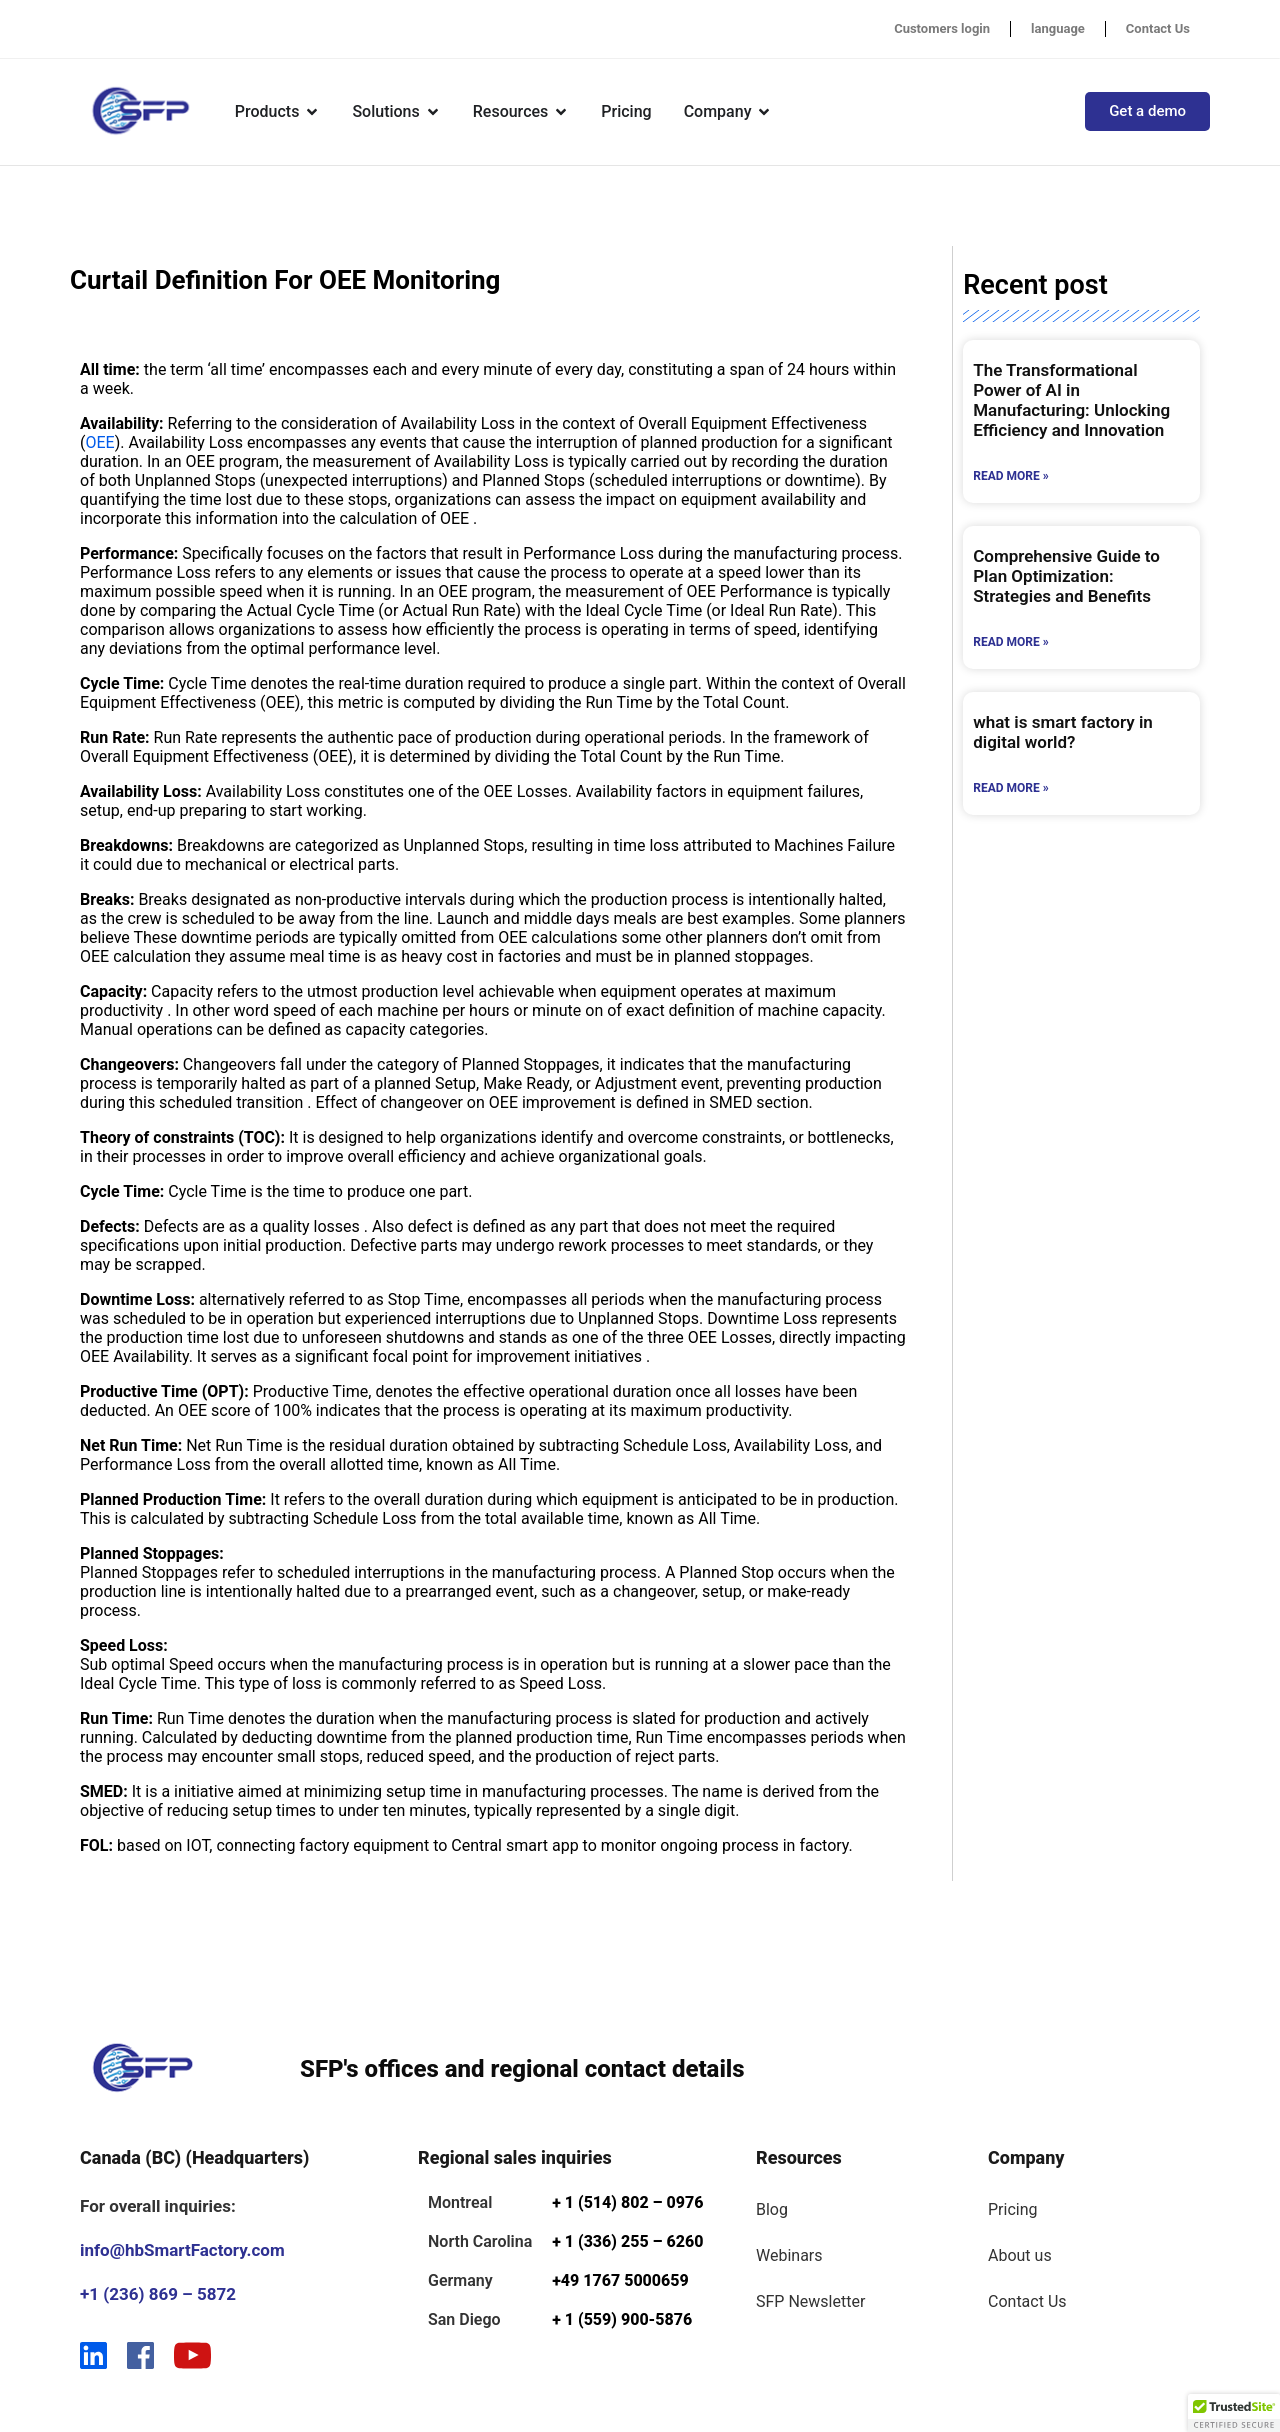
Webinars (789, 2255)
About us (1020, 2255)
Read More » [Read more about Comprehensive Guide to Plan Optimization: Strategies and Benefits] (1010, 642)
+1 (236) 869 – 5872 (158, 2294)
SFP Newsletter (810, 2301)
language (1058, 28)
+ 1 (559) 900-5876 (622, 2319)
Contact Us (1158, 28)
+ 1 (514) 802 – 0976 (627, 2202)
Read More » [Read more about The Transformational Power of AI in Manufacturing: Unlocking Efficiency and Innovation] (1010, 476)
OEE (99, 442)
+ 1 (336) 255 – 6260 (627, 2241)
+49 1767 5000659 (620, 2280)
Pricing (1013, 2209)
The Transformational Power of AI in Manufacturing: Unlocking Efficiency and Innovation (1071, 400)
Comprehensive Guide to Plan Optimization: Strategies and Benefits (1066, 576)
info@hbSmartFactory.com (182, 2250)
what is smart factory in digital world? (1063, 732)
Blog (772, 2209)
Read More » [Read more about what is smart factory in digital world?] (1010, 788)
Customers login (942, 28)
